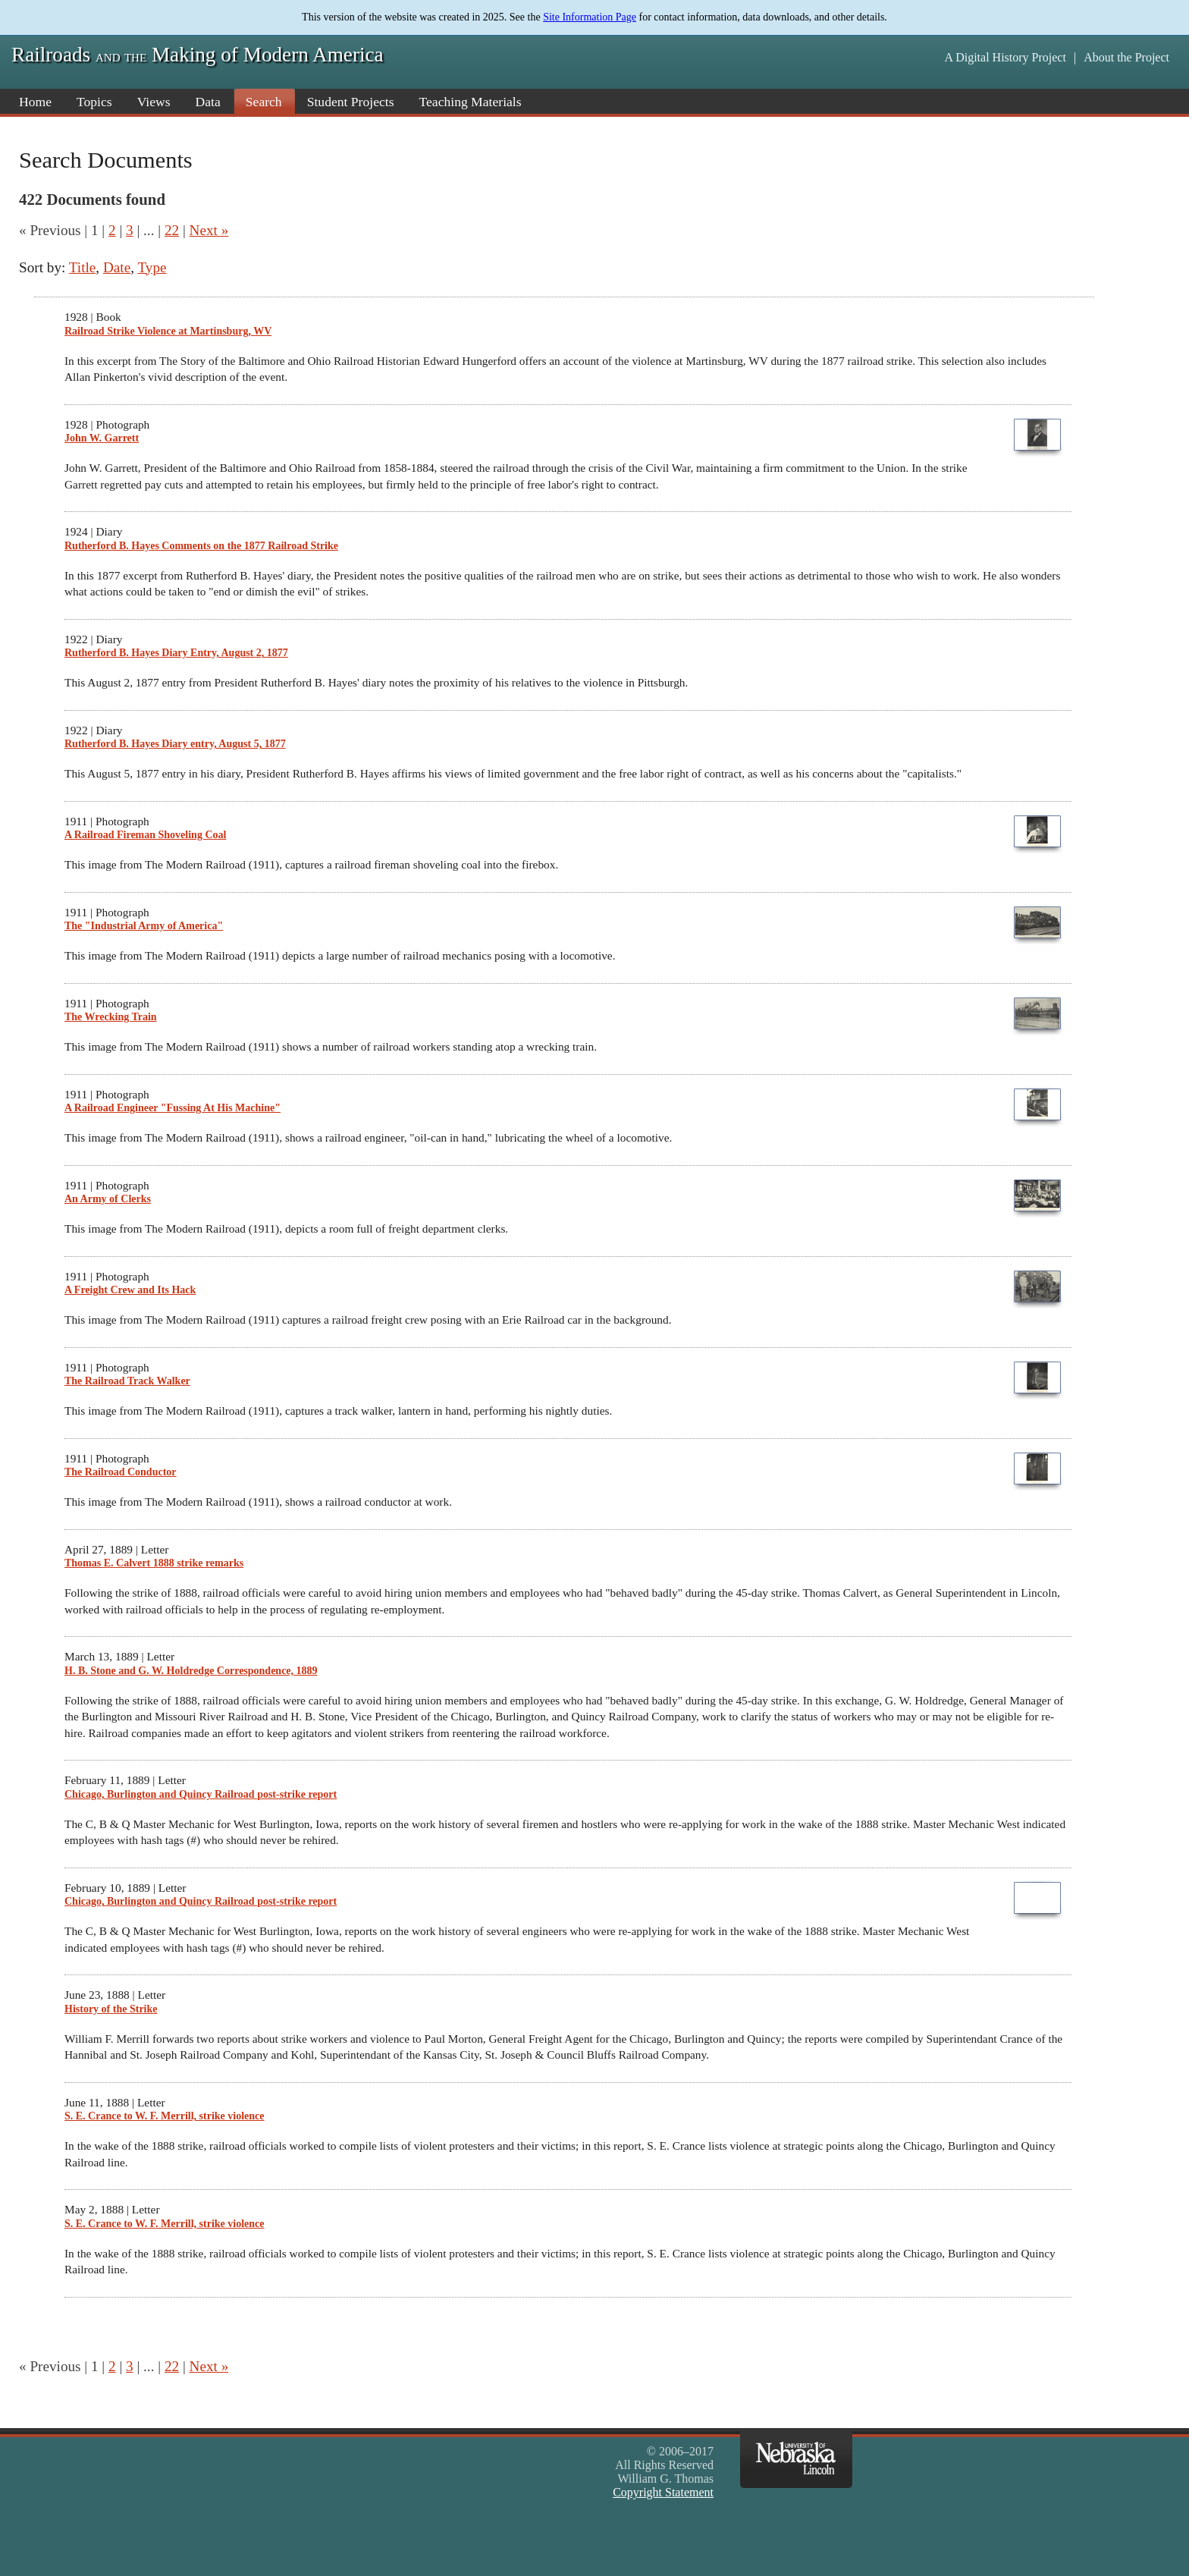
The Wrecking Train (110, 1017)
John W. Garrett (101, 438)
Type (151, 267)
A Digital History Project (1004, 57)
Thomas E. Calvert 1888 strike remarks (153, 1563)
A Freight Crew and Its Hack (130, 1290)
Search (264, 101)
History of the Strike (110, 2009)
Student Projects (350, 101)
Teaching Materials (470, 101)
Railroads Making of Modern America (197, 54)
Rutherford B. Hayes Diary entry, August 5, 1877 (175, 743)
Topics (94, 101)
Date (116, 267)
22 (172, 230)
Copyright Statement (663, 2492)
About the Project (1126, 57)
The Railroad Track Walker (127, 1381)
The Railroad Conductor (120, 1472)
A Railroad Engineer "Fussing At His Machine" (172, 1108)
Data (208, 101)
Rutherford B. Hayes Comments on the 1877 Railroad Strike (201, 545)
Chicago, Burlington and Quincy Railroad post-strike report (200, 1794)
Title (82, 267)
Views (154, 101)
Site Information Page (589, 17)
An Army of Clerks (107, 1199)
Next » (209, 230)
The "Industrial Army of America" (143, 925)
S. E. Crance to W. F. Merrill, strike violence (164, 2116)
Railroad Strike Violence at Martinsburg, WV (167, 331)
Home (35, 101)
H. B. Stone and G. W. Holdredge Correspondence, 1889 (191, 1670)
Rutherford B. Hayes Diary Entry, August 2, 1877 (176, 652)
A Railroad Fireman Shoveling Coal (145, 834)
